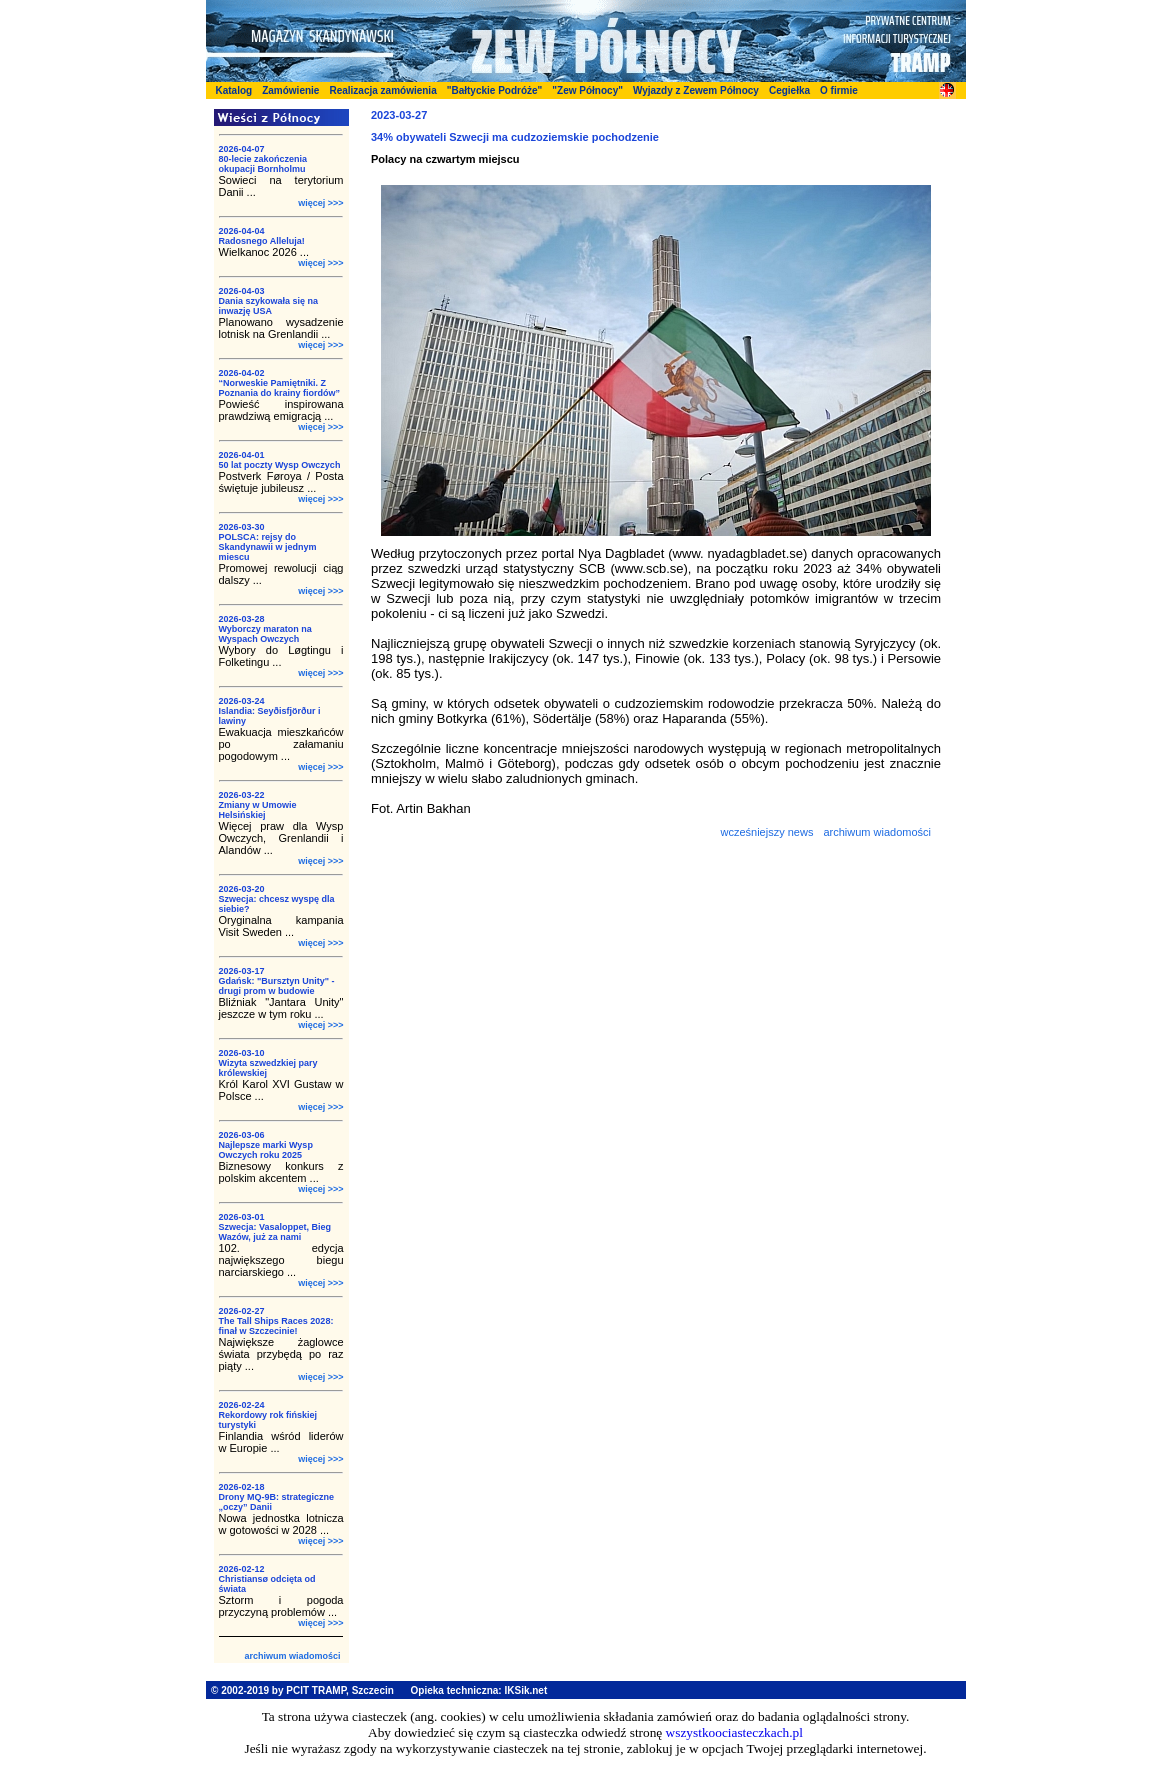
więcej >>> (320, 203)
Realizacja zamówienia (382, 90)
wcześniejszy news (766, 832)
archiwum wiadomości (292, 1656)
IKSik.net (525, 1690)
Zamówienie (290, 90)
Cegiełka (789, 90)
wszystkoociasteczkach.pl (734, 1732)
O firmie (839, 90)
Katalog (234, 90)
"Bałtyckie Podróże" (495, 90)
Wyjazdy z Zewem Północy (696, 90)
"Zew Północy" (587, 90)
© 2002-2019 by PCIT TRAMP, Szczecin (302, 1690)
